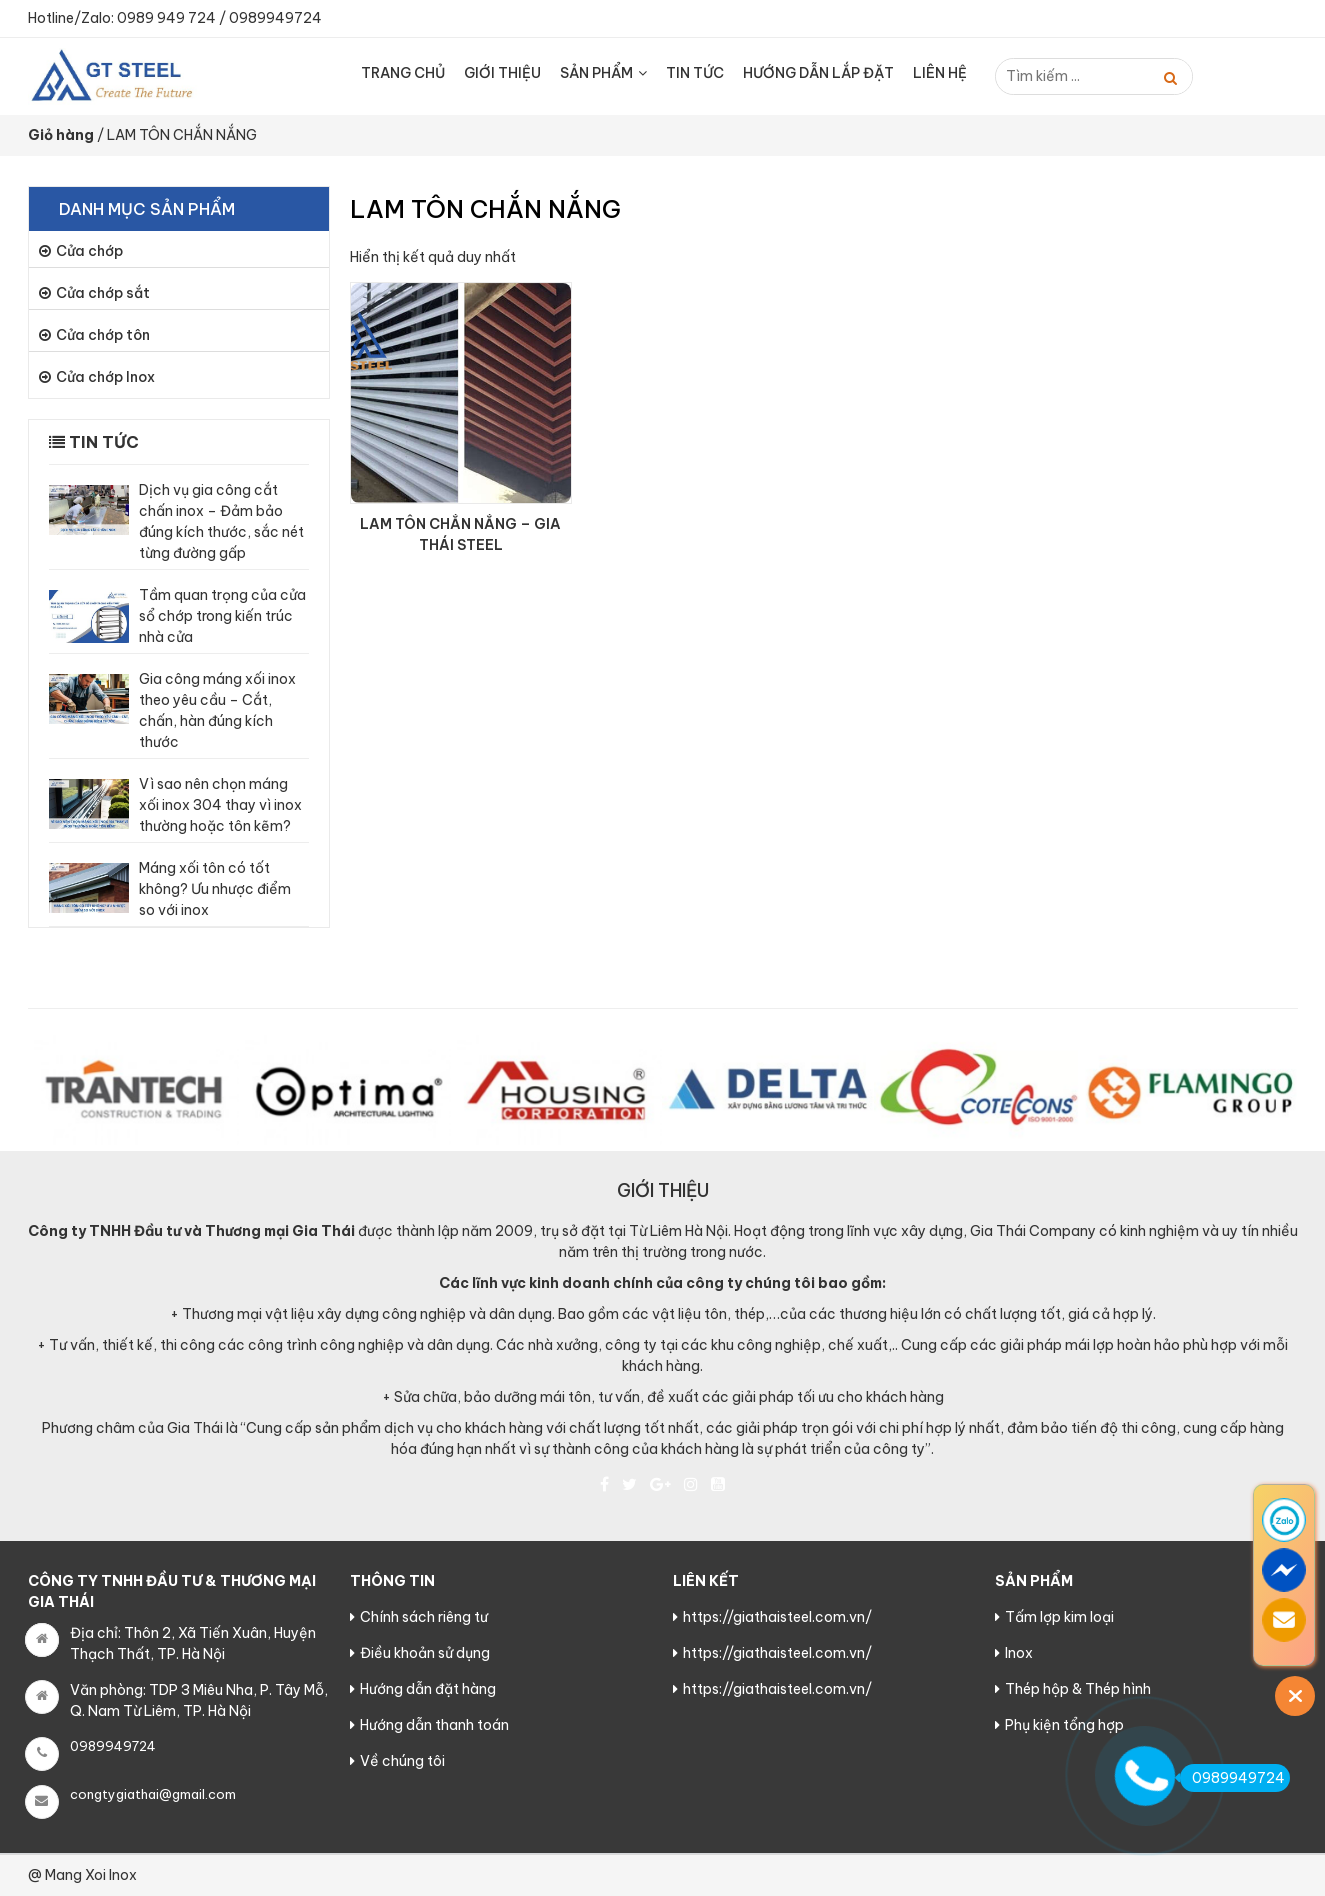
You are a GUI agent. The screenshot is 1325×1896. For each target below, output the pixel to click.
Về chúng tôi (402, 1761)
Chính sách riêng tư (424, 1617)
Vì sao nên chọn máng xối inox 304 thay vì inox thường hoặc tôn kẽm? (220, 805)
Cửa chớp (89, 251)
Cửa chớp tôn (103, 335)
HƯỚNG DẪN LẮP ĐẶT (818, 73)
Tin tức (695, 73)
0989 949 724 (166, 18)
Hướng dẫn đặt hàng (428, 1689)
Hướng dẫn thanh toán (434, 1725)
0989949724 (275, 18)
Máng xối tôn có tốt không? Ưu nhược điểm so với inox (215, 889)
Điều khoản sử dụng (425, 1653)
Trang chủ (403, 73)
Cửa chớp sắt (103, 293)
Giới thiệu (502, 73)
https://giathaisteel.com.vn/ (777, 1617)
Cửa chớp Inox (105, 377)
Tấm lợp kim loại (1059, 1617)
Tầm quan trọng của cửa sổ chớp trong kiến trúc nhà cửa (222, 616)
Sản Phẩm (596, 73)
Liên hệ (940, 73)
